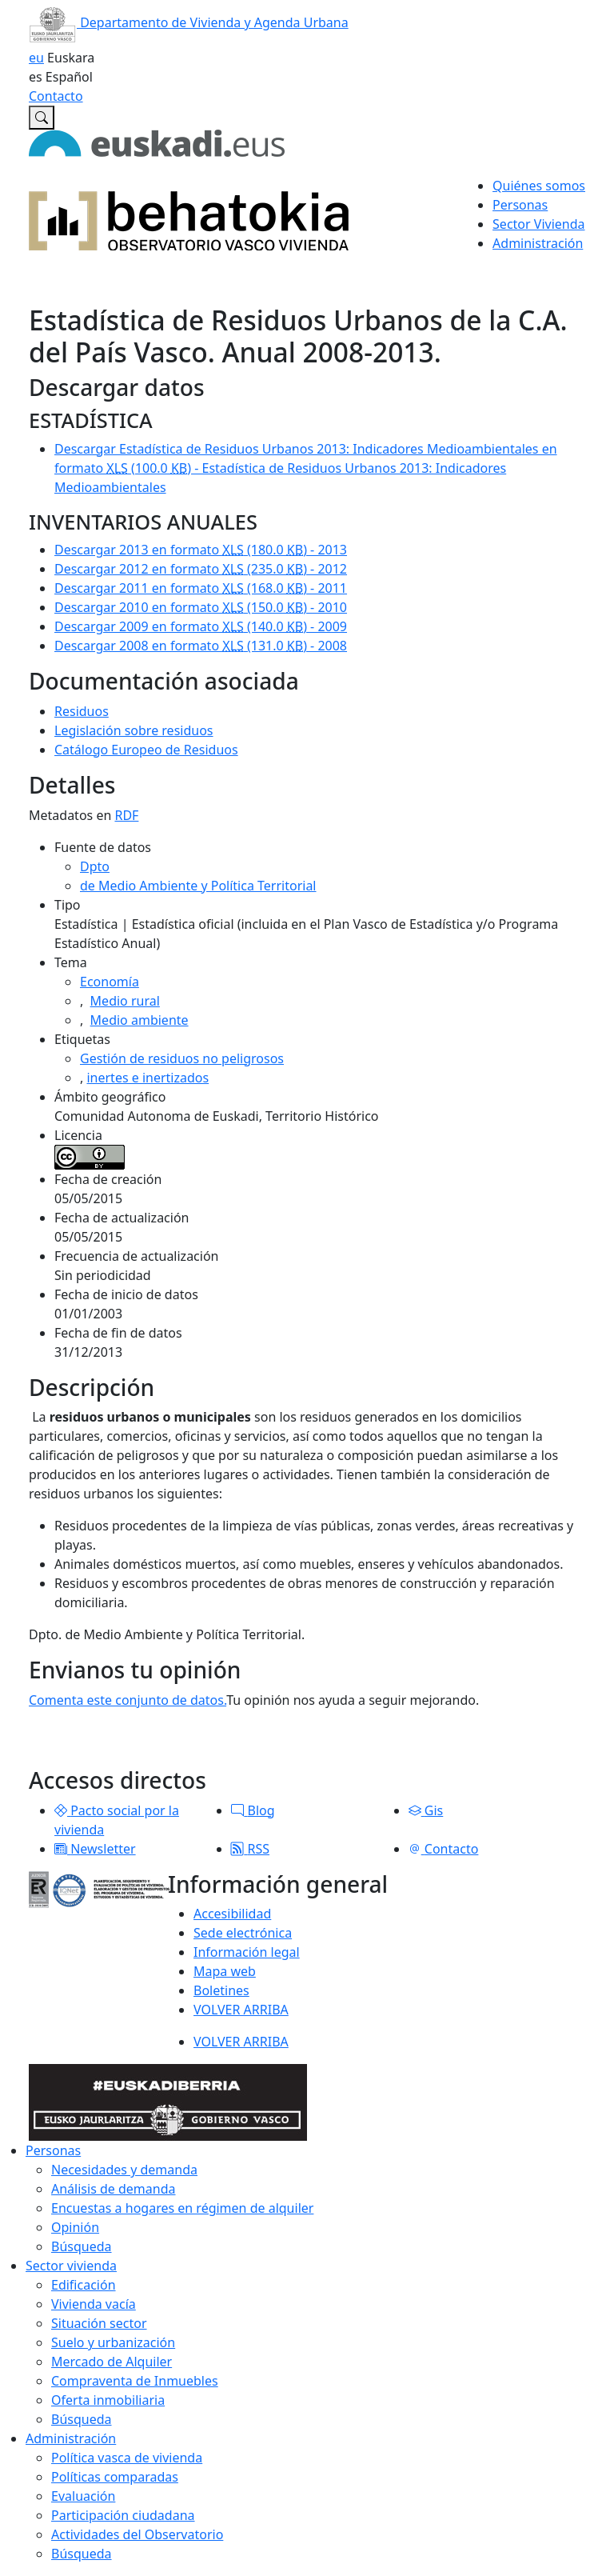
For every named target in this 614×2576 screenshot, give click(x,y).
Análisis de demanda (113, 2189)
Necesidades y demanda (124, 2169)
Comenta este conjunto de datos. (127, 1700)
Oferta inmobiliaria (108, 2400)
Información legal (246, 1952)
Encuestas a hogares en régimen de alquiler (182, 2208)
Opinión (75, 2227)
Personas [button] (520, 205)
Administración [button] (537, 243)
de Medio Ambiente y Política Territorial (198, 885)
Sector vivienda (71, 2265)
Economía (109, 981)
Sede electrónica (242, 1933)
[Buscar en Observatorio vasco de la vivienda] (41, 118)
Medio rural (125, 1001)
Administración (71, 2438)
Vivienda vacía (93, 2304)
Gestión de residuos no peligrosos (182, 1058)
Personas (53, 2150)
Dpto (95, 866)
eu (36, 57)
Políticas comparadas (114, 2477)
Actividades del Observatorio (137, 2534)
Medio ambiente (139, 1020)
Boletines (221, 1990)
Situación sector (99, 2323)
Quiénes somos (538, 185)
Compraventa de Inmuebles (134, 2381)
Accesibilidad (232, 1913)
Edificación (83, 2285)
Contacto (56, 96)
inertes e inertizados (147, 1077)
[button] (60, 1810)
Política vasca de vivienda (126, 2457)
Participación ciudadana (123, 2515)
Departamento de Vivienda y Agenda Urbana (189, 22)
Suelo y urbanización (113, 2342)
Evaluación (83, 2496)
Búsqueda (81, 2246)
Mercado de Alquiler (111, 2361)
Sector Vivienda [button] (538, 224)
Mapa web (224, 1971)
